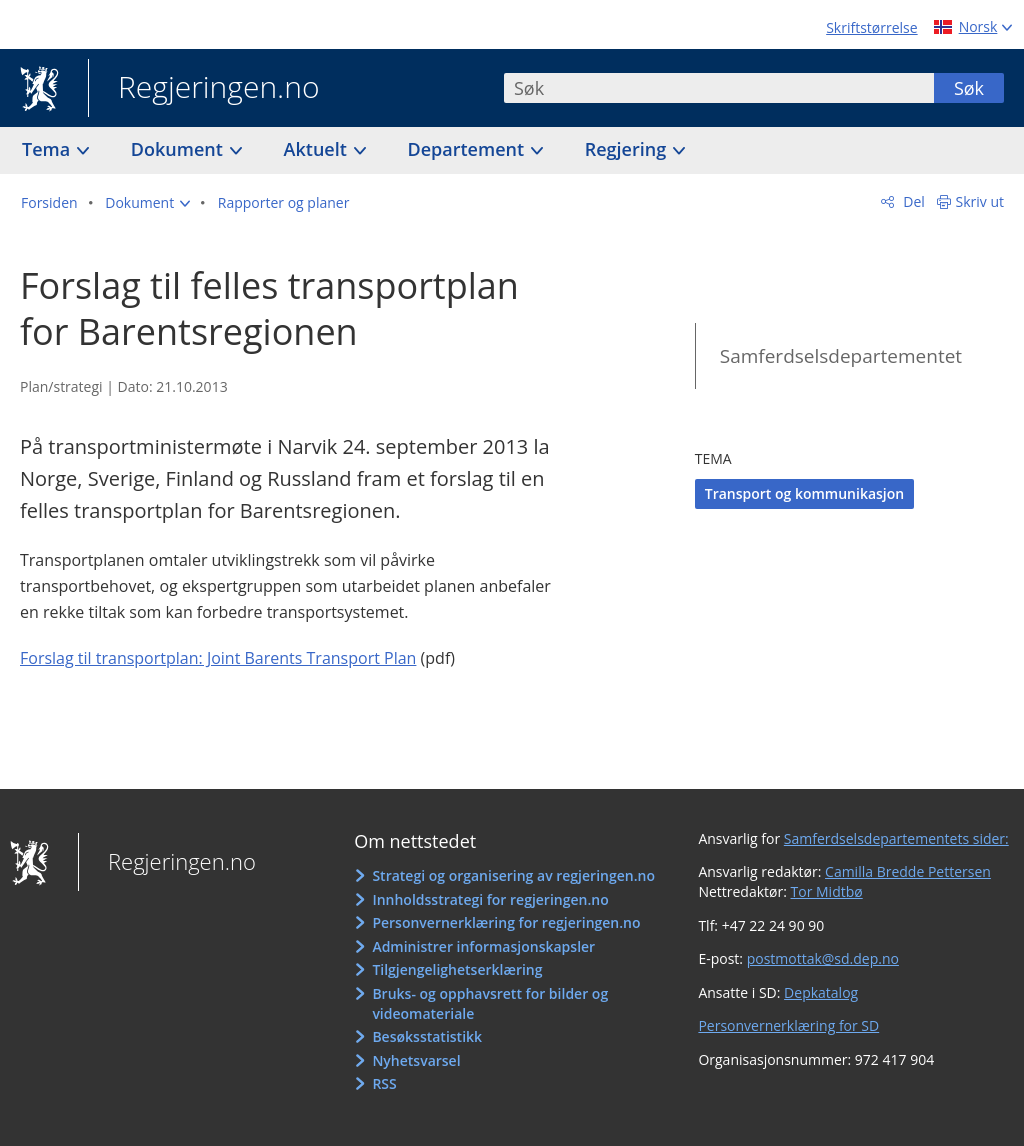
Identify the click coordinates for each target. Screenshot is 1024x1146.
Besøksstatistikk (427, 1036)
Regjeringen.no (204, 89)
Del (912, 201)
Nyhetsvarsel (416, 1060)
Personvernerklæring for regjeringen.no (506, 922)
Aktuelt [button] (318, 149)
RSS (384, 1083)
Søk (969, 88)
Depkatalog (821, 992)
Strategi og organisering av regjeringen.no (513, 875)
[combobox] (719, 88)
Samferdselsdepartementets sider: (896, 838)
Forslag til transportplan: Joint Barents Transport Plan (218, 658)
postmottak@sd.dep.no (823, 958)
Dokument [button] (179, 149)
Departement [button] (468, 149)
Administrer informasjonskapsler (483, 946)
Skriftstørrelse (871, 27)
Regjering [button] (628, 149)
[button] (147, 203)
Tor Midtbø (827, 891)
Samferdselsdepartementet (841, 356)
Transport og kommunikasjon (804, 493)
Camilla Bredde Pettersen (908, 871)
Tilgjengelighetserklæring (457, 969)
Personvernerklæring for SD (788, 1025)
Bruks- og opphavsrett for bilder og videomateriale (490, 1003)
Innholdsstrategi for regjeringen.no (490, 899)
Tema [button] (48, 149)
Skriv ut (980, 201)
